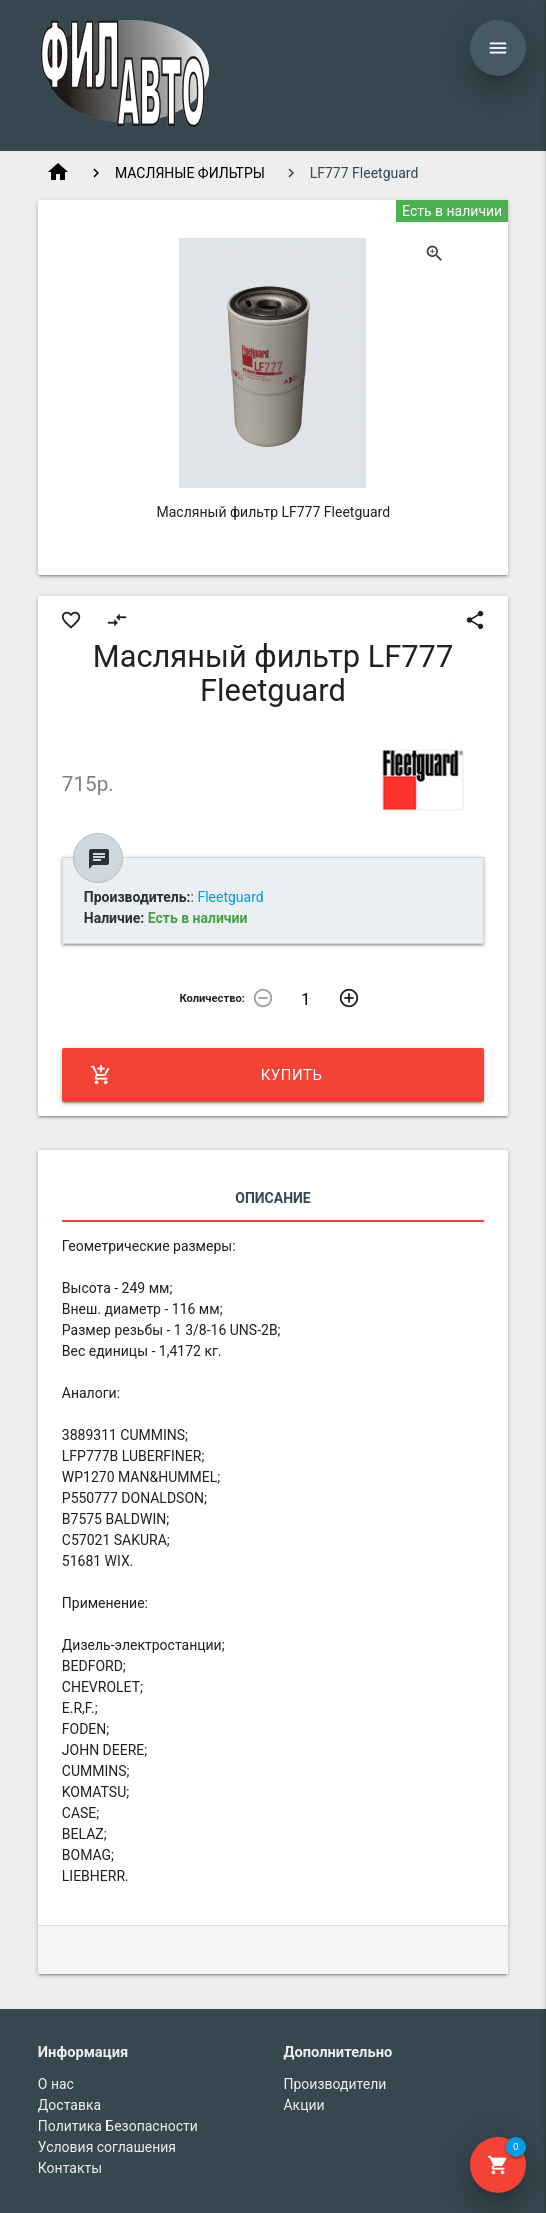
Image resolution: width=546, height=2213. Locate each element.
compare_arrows (117, 620)
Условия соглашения (107, 2147)
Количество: (212, 998)
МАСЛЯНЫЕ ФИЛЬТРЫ (190, 173)
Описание (272, 1198)
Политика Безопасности (118, 2126)
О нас (56, 2084)
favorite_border (71, 620)
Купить (206, 1075)
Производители (334, 2084)
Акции (303, 2105)
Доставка (69, 2105)
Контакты (70, 2168)
